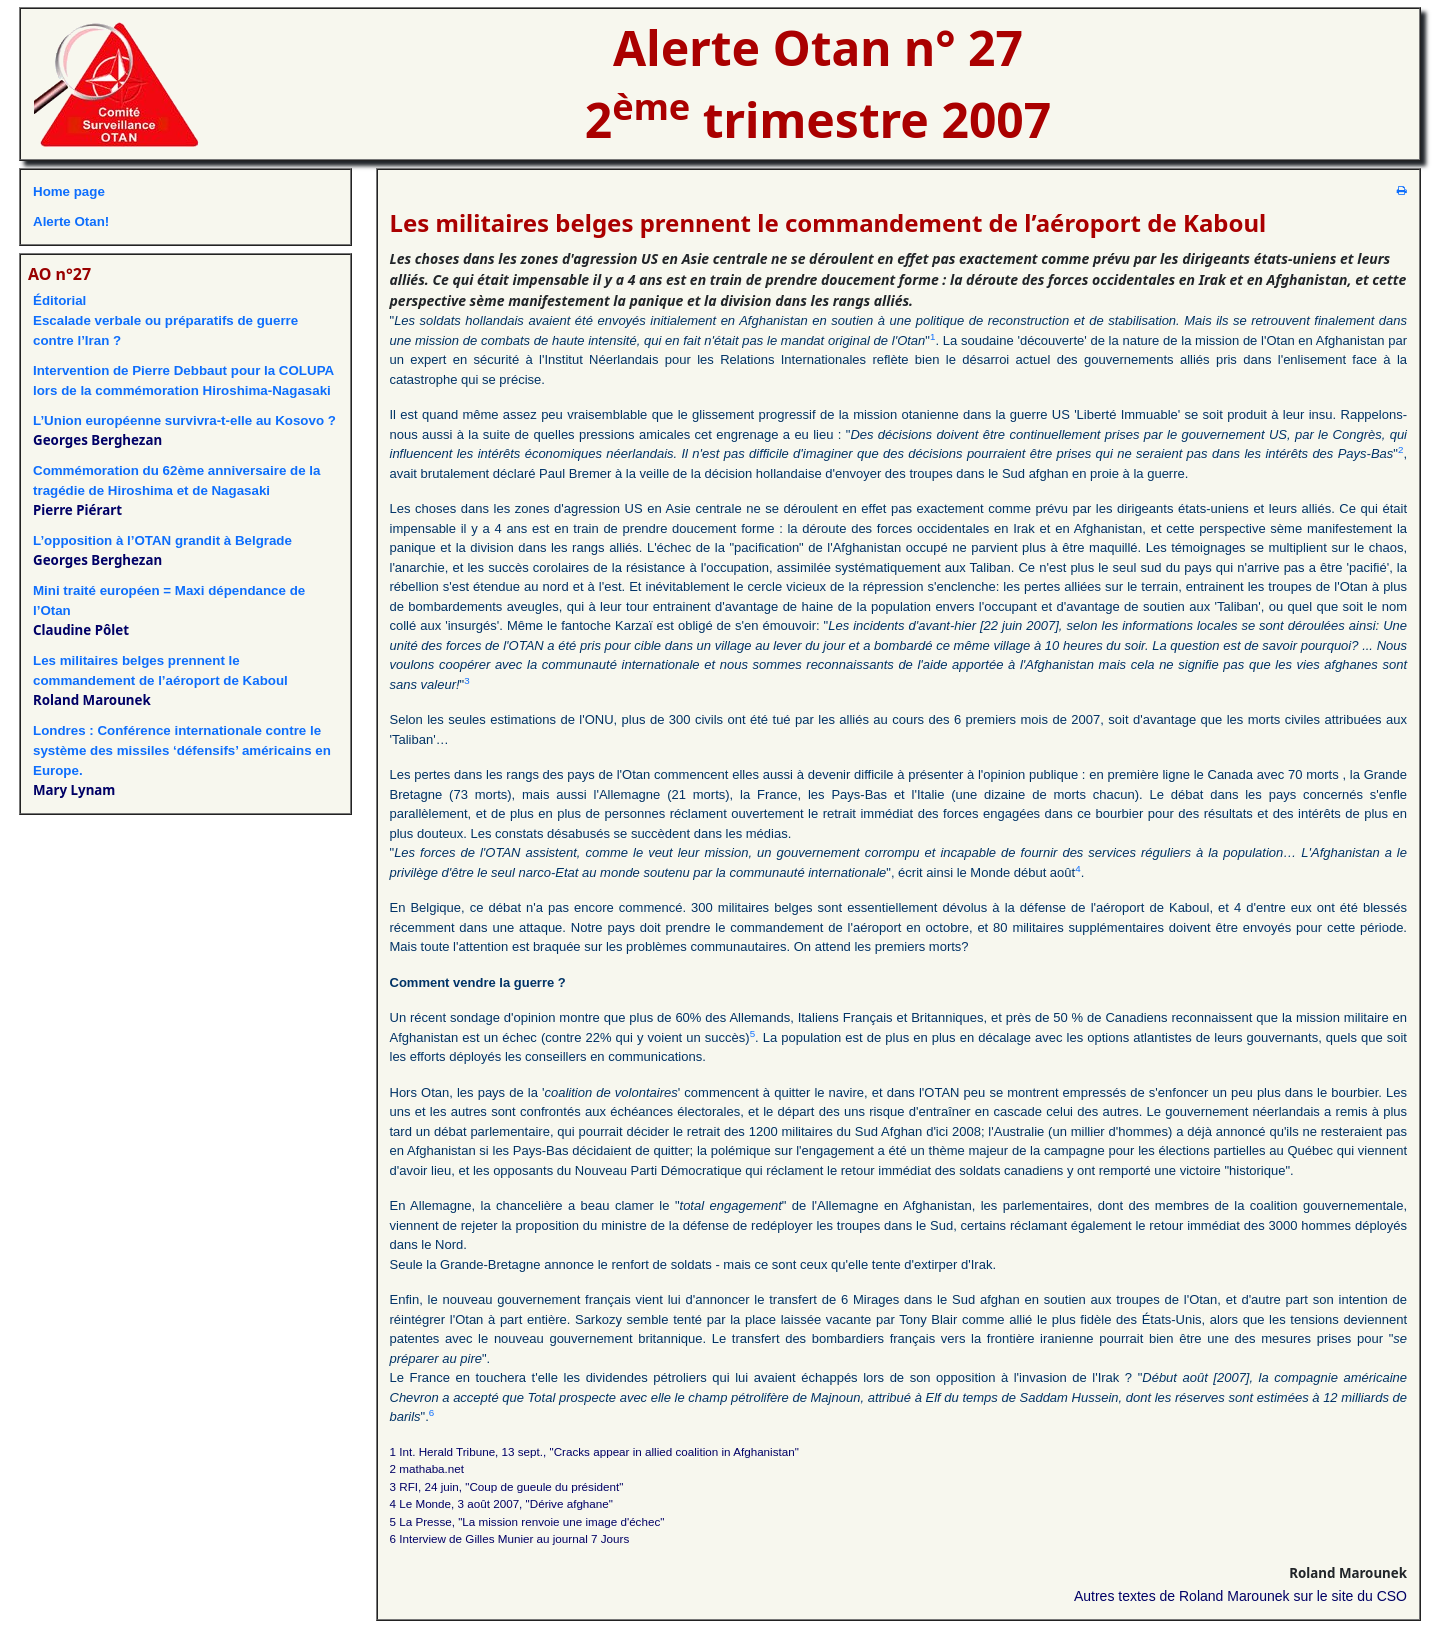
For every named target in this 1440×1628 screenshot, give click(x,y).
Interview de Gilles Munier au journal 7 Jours (514, 1538)
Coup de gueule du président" (546, 1486)
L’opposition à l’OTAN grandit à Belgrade (162, 540)
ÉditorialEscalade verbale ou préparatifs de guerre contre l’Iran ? (165, 320)
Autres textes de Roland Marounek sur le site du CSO (1240, 1596)
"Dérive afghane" (569, 1503)
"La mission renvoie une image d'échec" (561, 1521)
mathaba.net (431, 1468)
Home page (69, 191)
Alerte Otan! (71, 221)
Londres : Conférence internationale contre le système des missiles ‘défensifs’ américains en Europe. (182, 750)
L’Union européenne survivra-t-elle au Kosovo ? (184, 420)
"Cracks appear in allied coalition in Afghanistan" (674, 1451)
